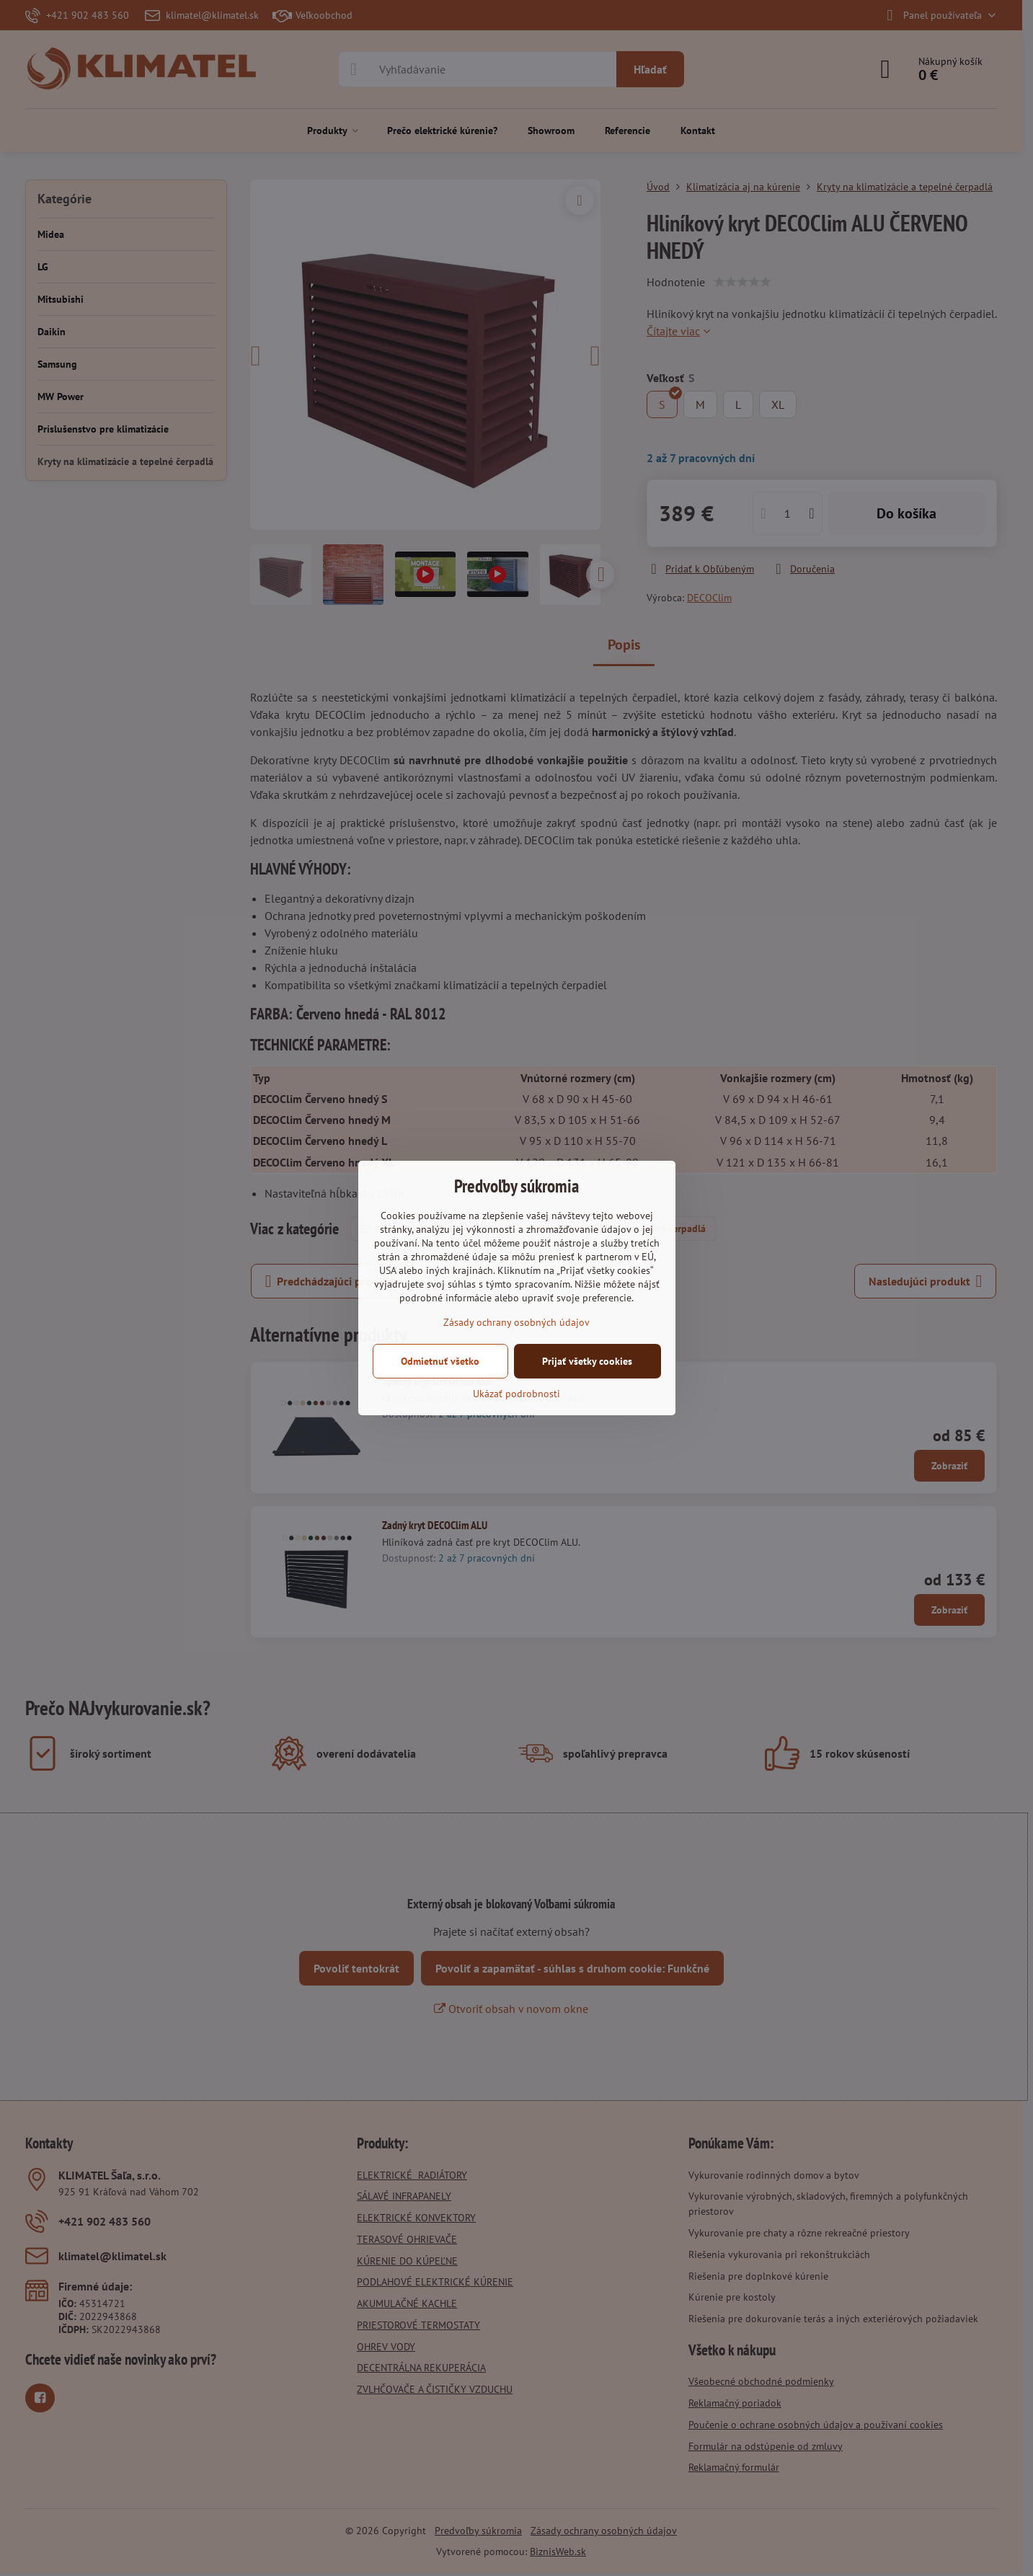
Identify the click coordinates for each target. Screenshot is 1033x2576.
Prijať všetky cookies (587, 1361)
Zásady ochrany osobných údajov (516, 1322)
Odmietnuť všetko (440, 1361)
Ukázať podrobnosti (516, 1393)
